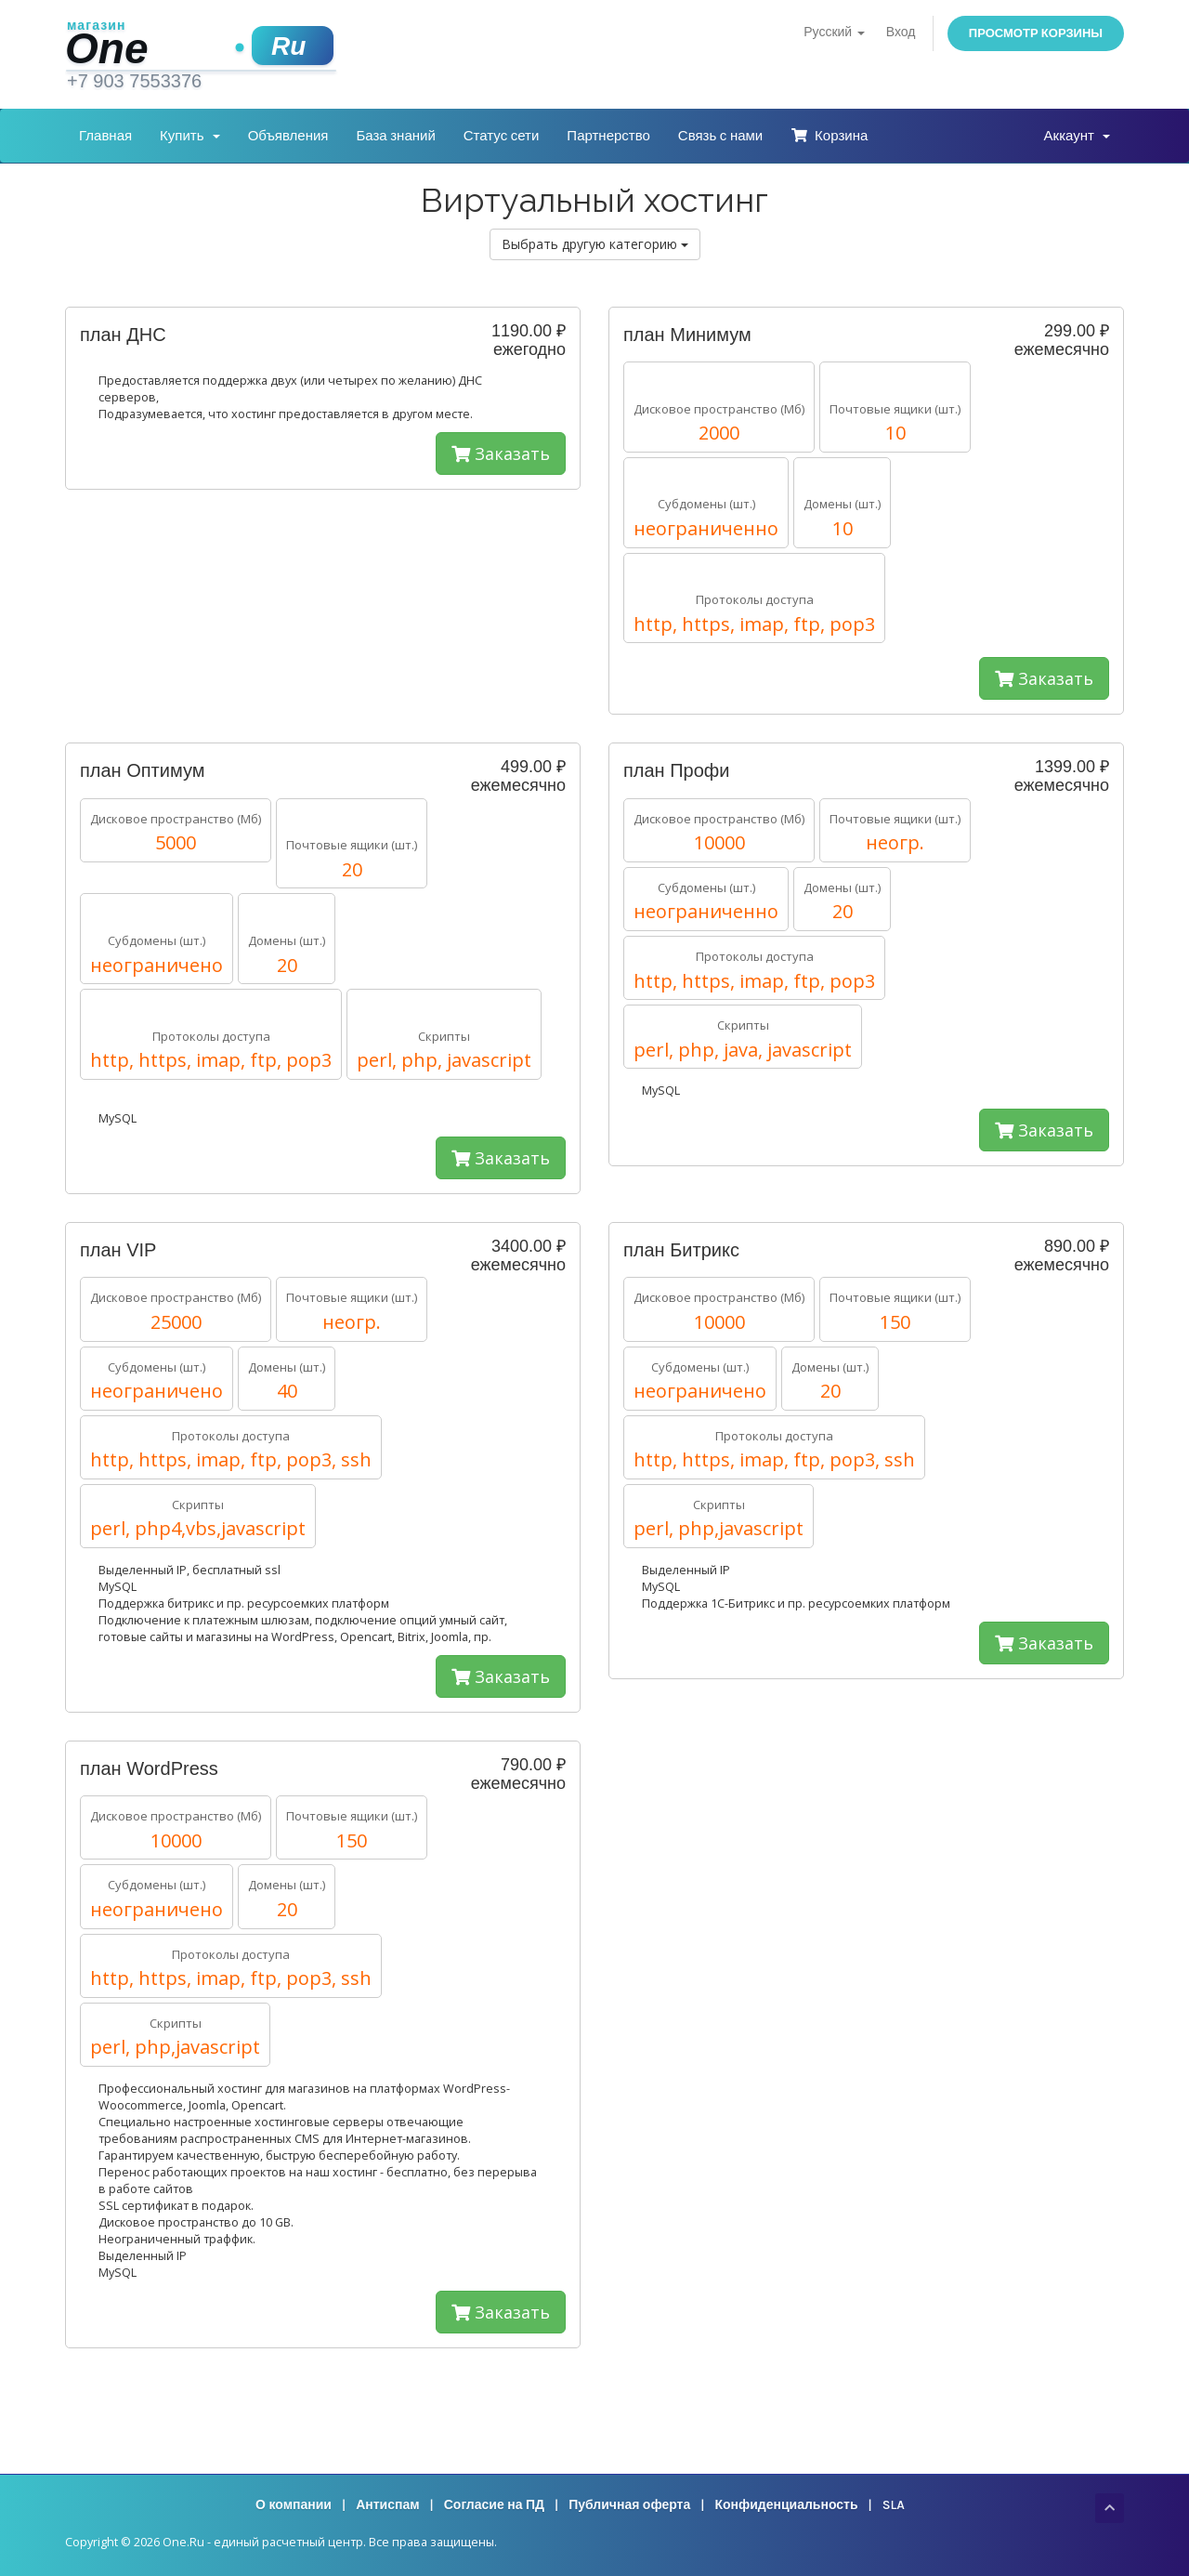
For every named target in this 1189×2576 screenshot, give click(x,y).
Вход (901, 32)
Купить (190, 135)
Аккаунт (1077, 135)
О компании (293, 2505)
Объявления (288, 135)
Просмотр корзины (1036, 33)
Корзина (829, 135)
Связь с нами (720, 135)
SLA (893, 2505)
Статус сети (502, 135)
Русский (834, 32)
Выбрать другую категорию (595, 244)
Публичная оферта (629, 2505)
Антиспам (387, 2505)
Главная (105, 135)
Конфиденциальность (785, 2505)
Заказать (500, 453)
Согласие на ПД (494, 2505)
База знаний (395, 135)
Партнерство (608, 135)
